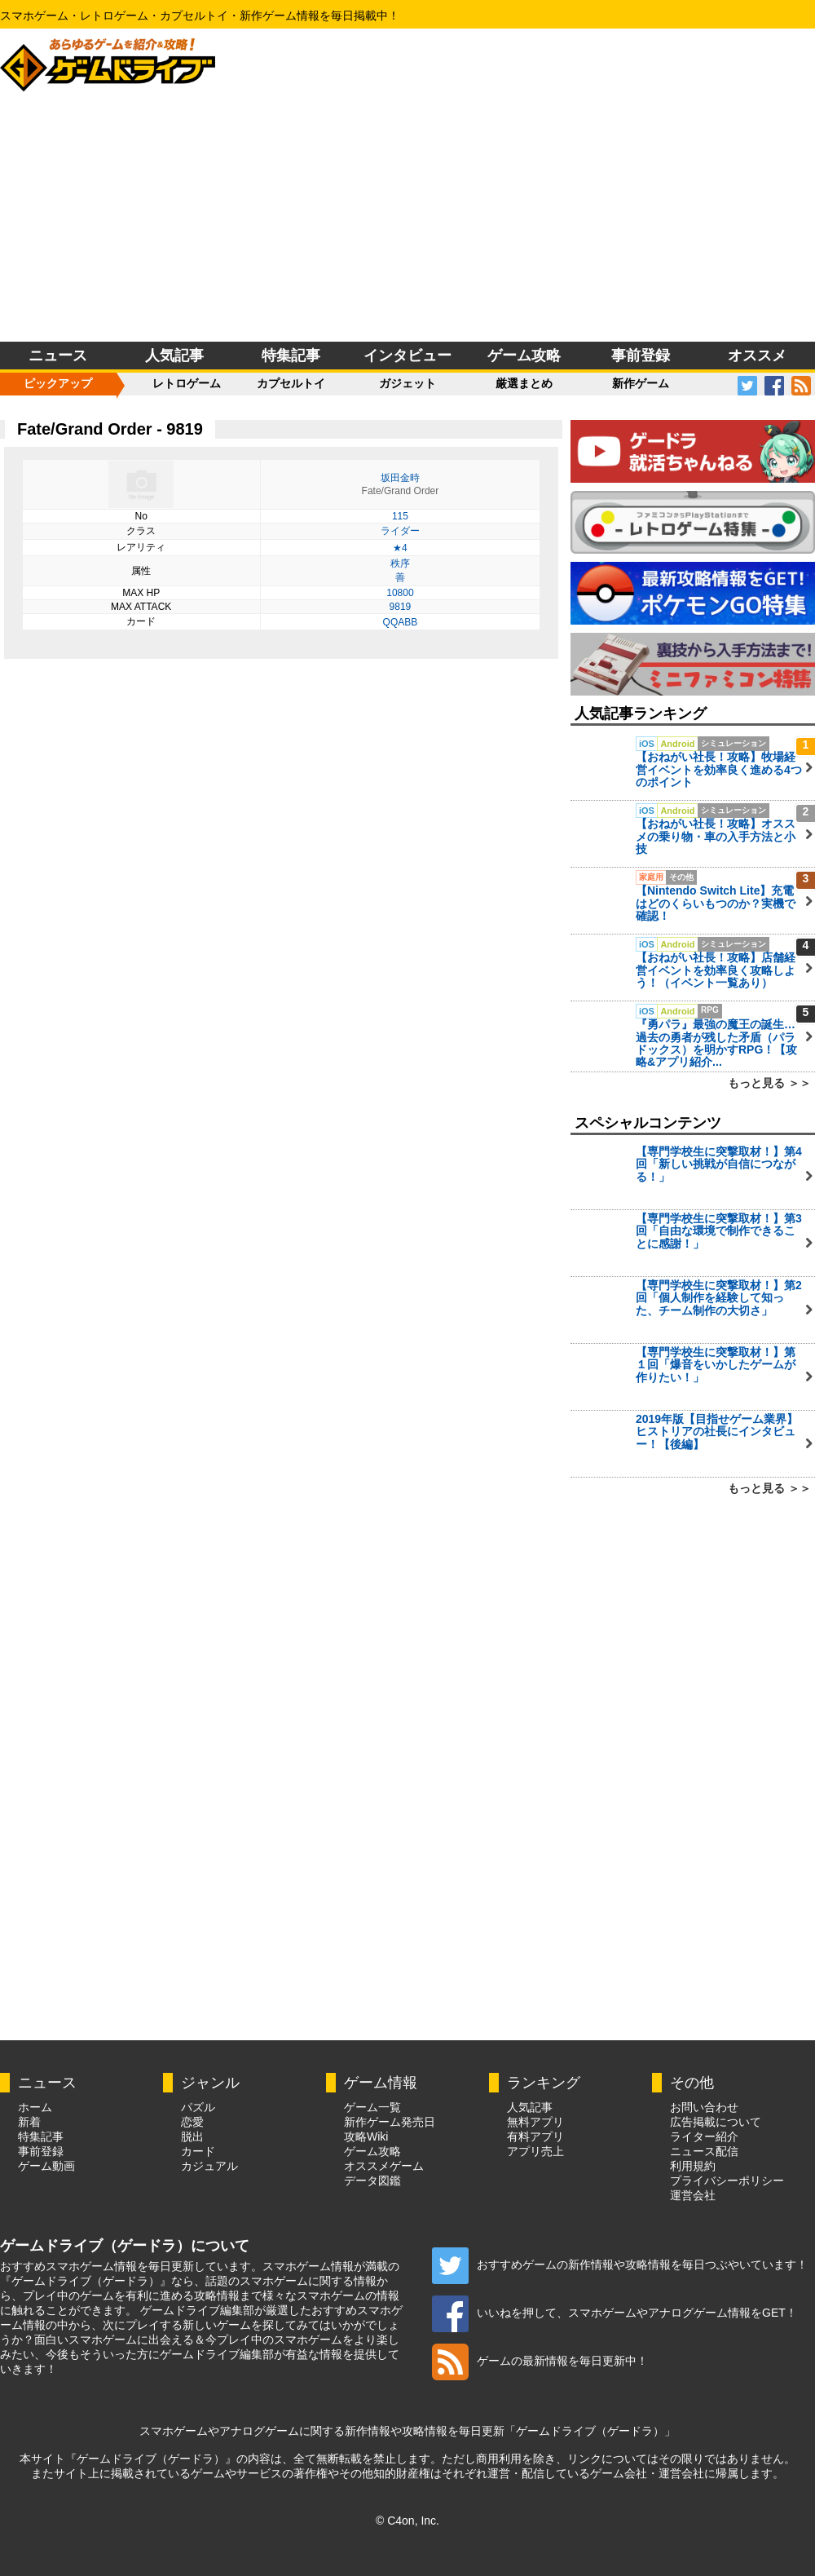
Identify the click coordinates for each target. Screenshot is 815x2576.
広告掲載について (715, 2121)
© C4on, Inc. (407, 2520)
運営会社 (693, 2195)
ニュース (58, 355)
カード (198, 2151)
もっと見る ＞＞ (769, 1082)
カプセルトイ (291, 383)
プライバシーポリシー (727, 2180)
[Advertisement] (407, 219)
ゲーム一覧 (372, 2107)
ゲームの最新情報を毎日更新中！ (540, 2360)
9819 (401, 606)
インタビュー (407, 355)
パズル (198, 2107)
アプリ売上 (535, 2151)
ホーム (35, 2107)
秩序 (400, 563)
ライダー (400, 531)
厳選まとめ (524, 383)
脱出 (192, 2136)
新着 (29, 2121)
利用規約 (693, 2165)
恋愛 (192, 2121)
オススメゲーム (384, 2165)
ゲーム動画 (46, 2165)
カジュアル (209, 2165)
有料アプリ (535, 2136)
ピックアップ (58, 383)
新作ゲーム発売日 (389, 2121)
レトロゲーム (186, 383)
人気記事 (174, 355)
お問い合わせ (704, 2107)
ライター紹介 (704, 2136)
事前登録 (640, 355)
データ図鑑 (372, 2180)
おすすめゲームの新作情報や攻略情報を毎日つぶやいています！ (620, 2264)
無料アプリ (535, 2121)
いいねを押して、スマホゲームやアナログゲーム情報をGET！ (614, 2312)
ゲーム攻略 (524, 355)
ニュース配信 (704, 2151)
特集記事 (291, 355)
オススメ (757, 355)
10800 (399, 593)
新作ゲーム (640, 383)
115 (400, 516)
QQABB (400, 622)
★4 (400, 548)
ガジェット (407, 383)
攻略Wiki (366, 2136)
